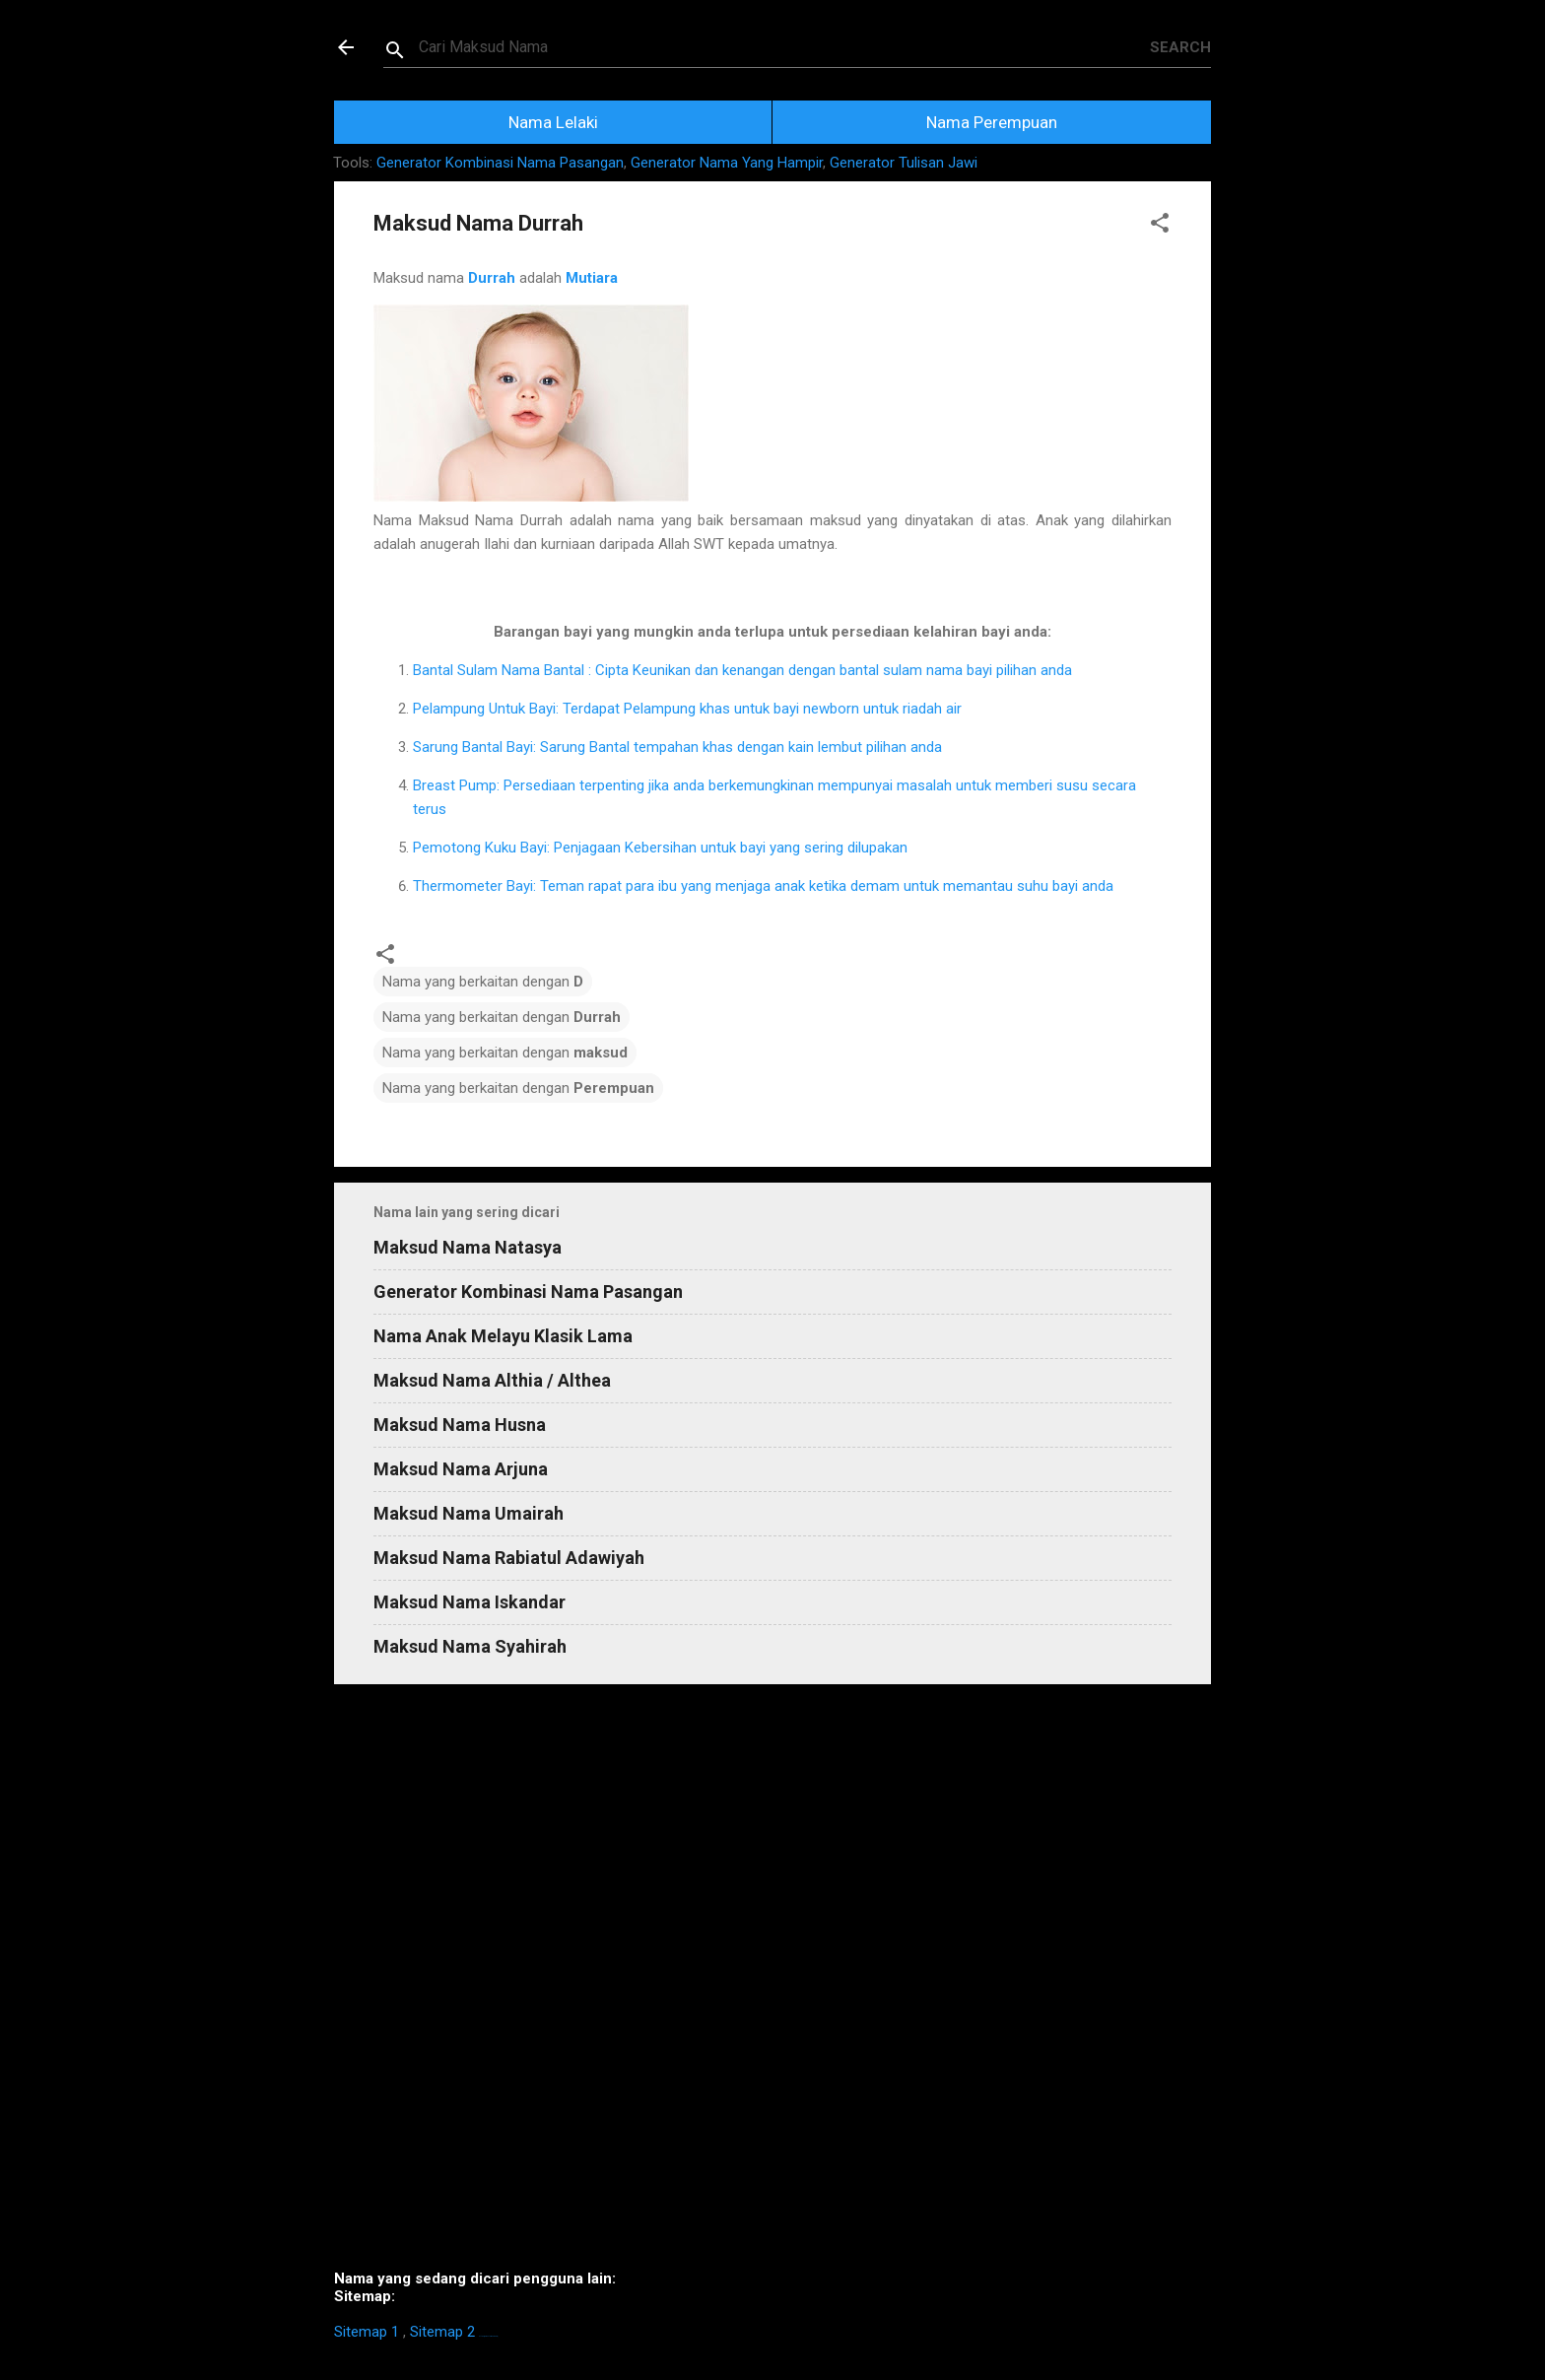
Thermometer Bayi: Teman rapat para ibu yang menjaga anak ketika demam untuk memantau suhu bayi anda (763, 886)
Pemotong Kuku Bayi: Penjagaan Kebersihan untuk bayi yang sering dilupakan (660, 847)
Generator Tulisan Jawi (903, 162)
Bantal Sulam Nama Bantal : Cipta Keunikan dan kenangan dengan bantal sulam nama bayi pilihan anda (742, 670)
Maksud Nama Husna (459, 1424)
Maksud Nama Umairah (468, 1513)
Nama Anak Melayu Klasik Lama (503, 1336)
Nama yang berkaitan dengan (482, 981)
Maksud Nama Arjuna (460, 1469)
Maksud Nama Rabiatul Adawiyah (508, 1557)
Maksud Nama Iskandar (469, 1602)
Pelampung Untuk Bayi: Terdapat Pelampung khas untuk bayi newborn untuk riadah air (687, 708)
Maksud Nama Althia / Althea (492, 1380)
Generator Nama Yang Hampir (727, 162)
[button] (1160, 226)
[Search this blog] (784, 47)
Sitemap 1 (366, 2332)
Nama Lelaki (553, 122)
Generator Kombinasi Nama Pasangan (500, 162)
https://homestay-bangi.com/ (488, 2336)
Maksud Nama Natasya (467, 1247)
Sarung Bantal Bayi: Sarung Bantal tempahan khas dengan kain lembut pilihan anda (677, 747)
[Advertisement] (772, 1985)
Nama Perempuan (991, 122)
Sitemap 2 (442, 2332)
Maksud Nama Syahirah (470, 1646)
